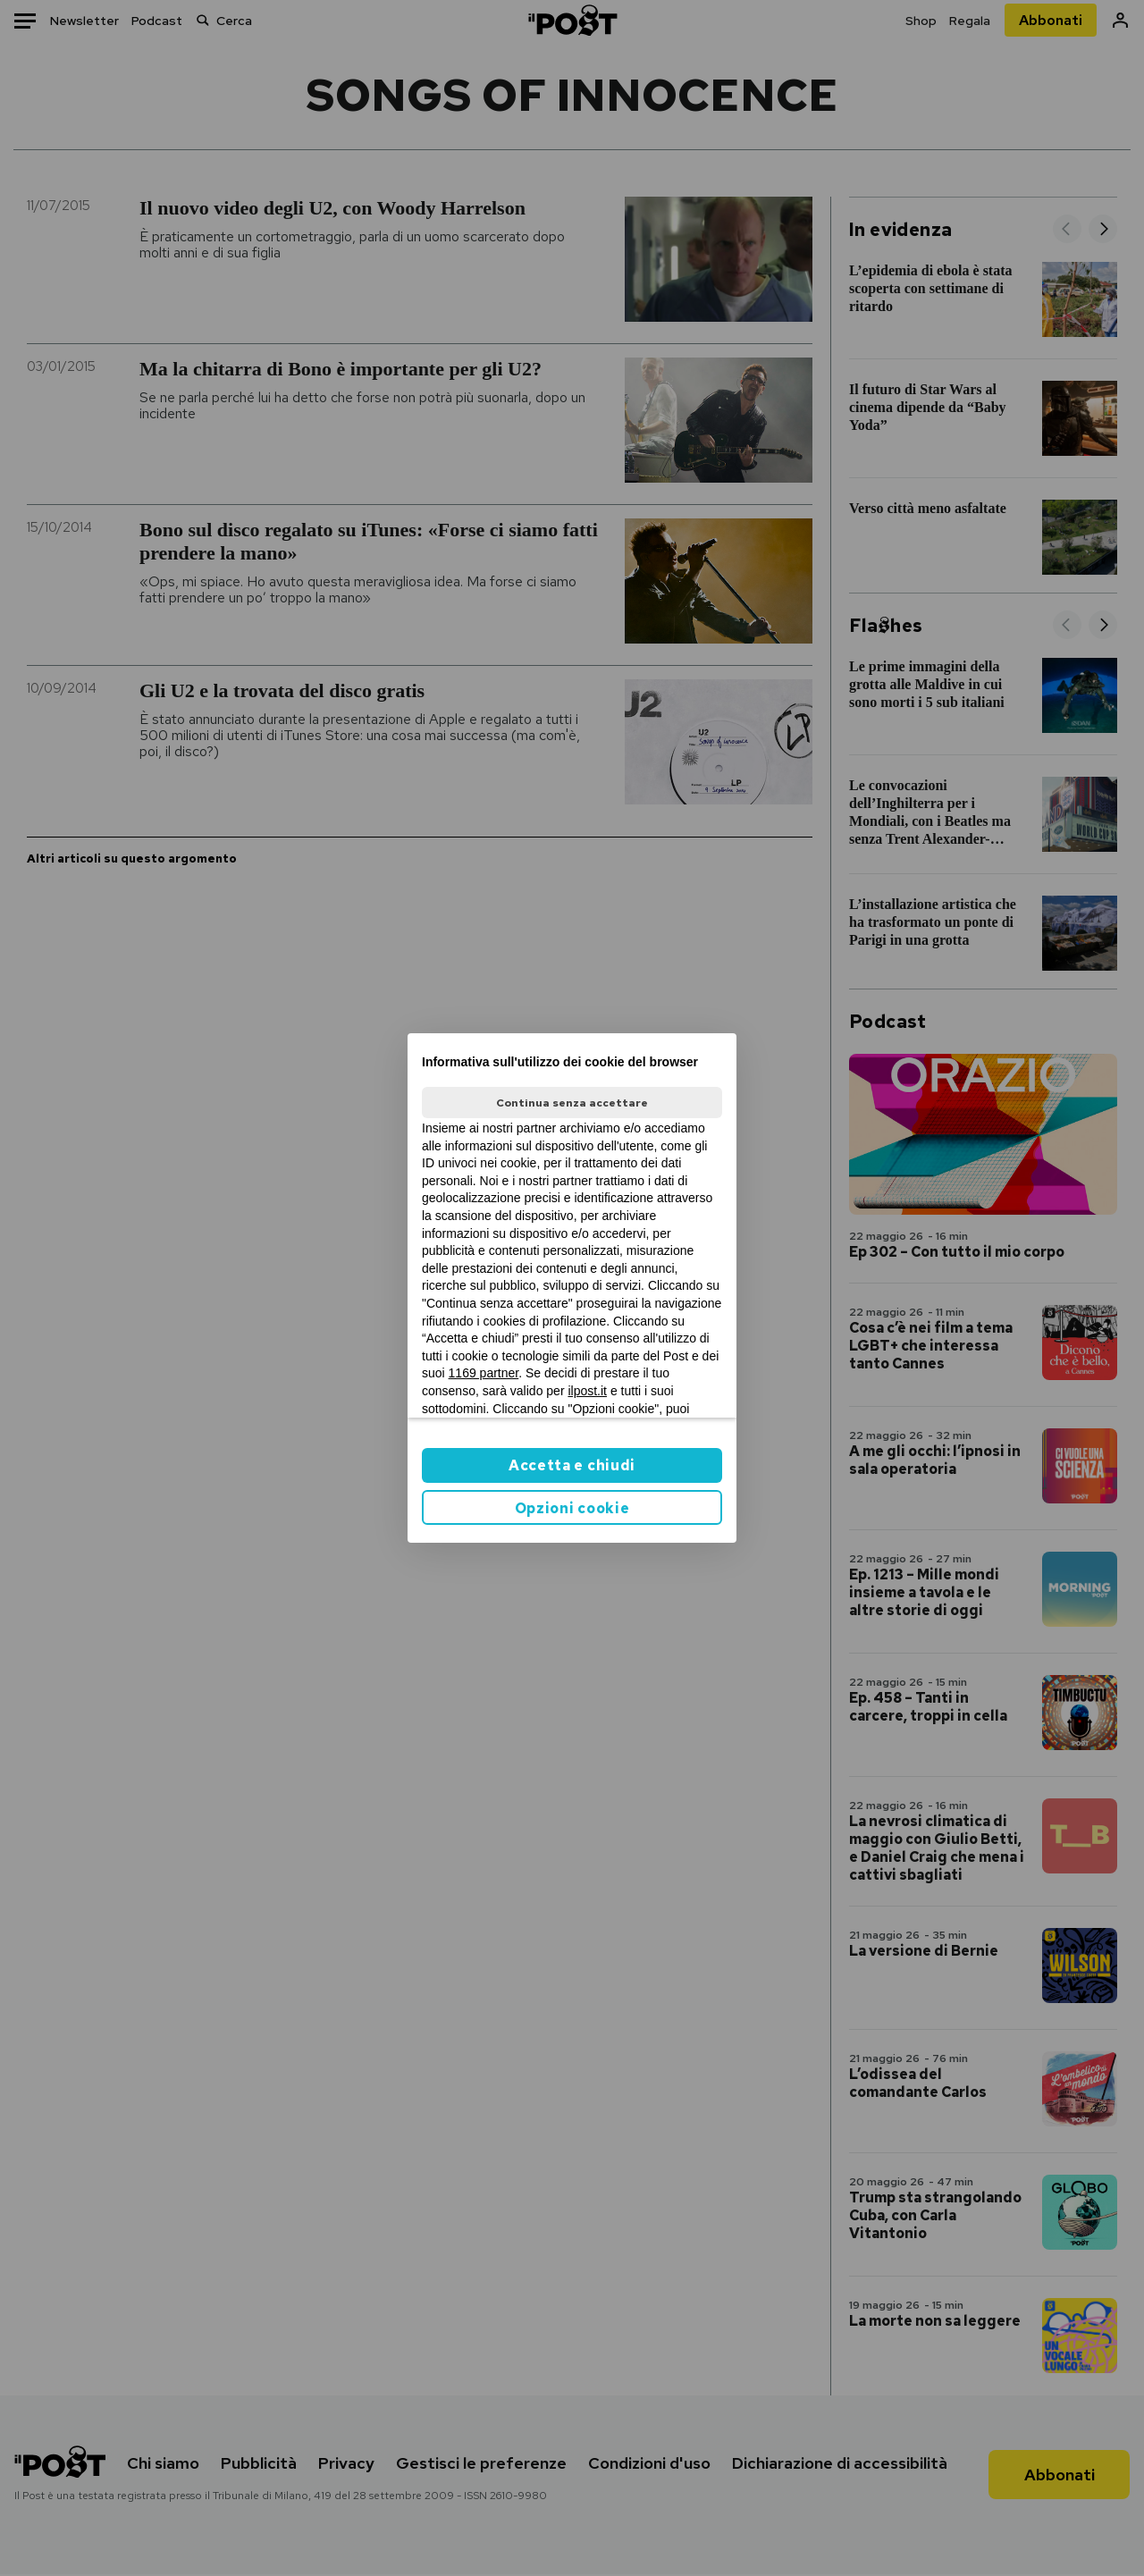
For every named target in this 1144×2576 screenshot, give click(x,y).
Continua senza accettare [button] (572, 1103)
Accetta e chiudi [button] (572, 1465)
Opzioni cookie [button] (572, 1508)
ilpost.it (587, 1391)
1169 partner (484, 1373)
